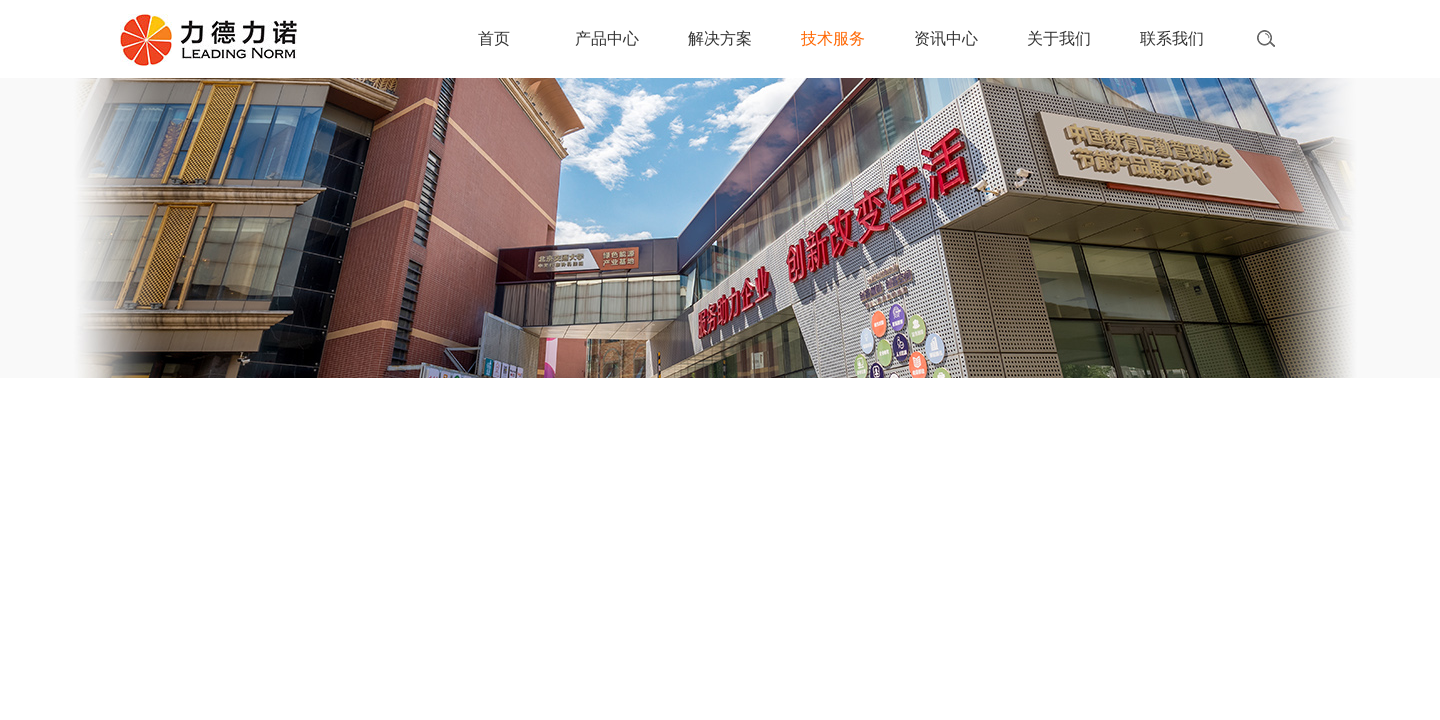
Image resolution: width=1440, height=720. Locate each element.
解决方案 (720, 38)
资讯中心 (946, 38)
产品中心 (607, 38)
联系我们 (1172, 38)
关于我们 (1059, 38)
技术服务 (833, 38)
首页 (494, 38)
